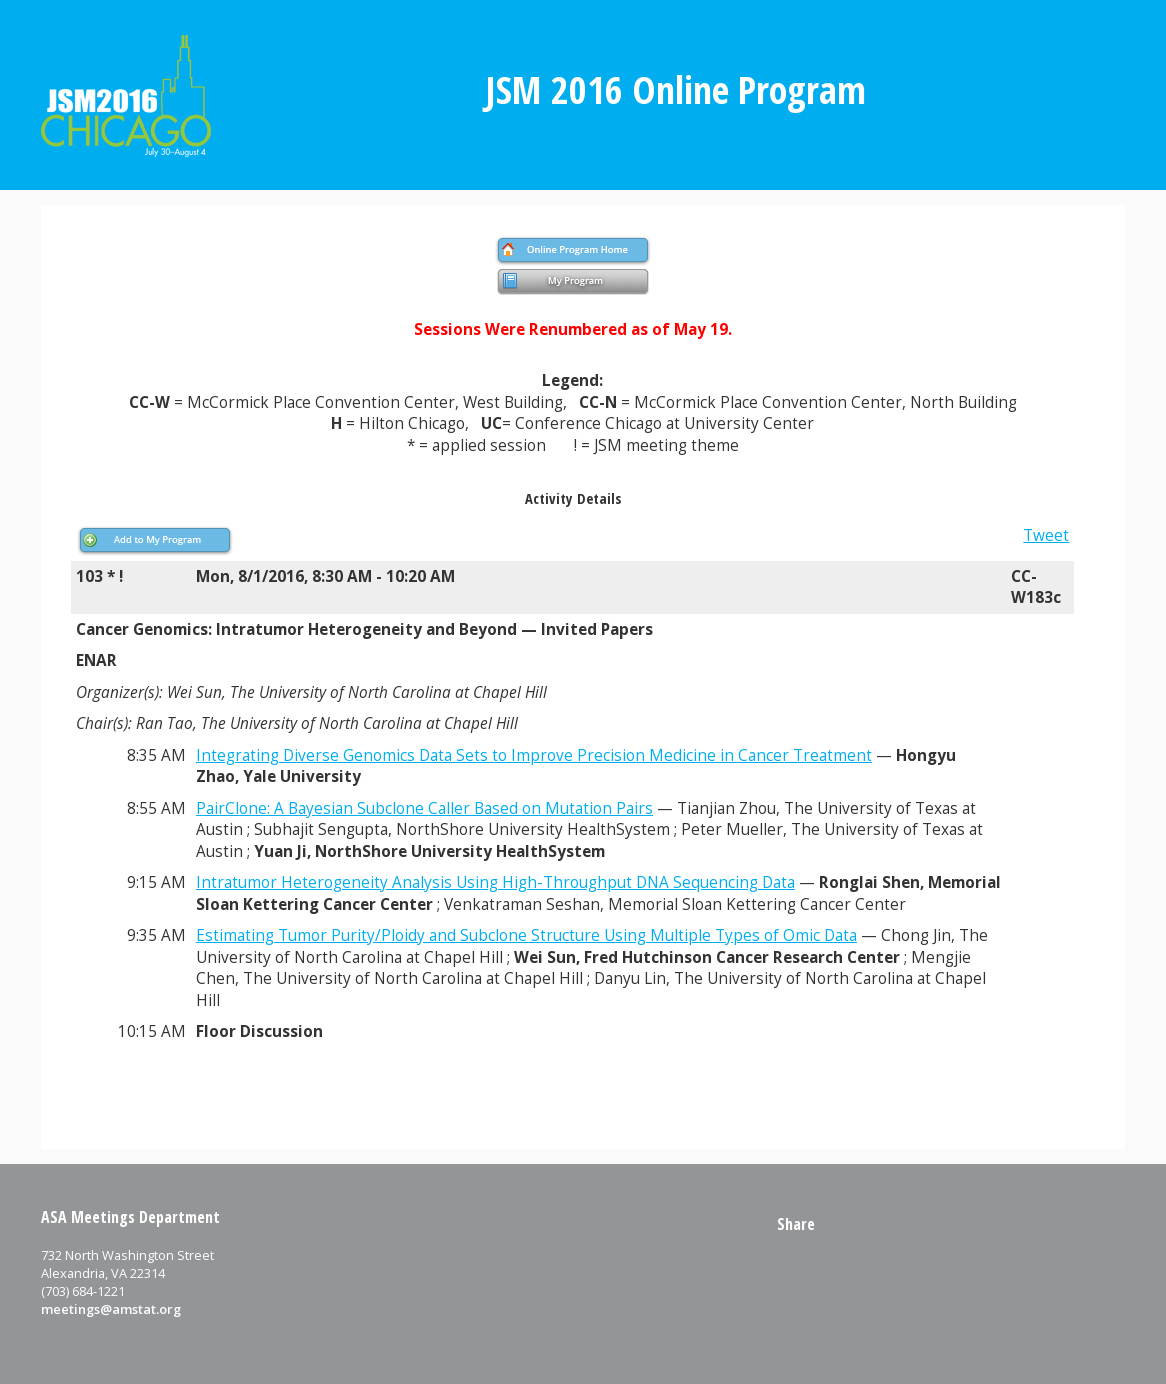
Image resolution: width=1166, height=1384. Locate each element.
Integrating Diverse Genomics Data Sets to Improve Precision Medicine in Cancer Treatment (534, 755)
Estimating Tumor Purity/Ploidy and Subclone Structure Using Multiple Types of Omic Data (526, 935)
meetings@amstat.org (111, 1309)
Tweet (1046, 535)
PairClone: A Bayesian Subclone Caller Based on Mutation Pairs (424, 808)
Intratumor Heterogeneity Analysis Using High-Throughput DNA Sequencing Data (495, 882)
